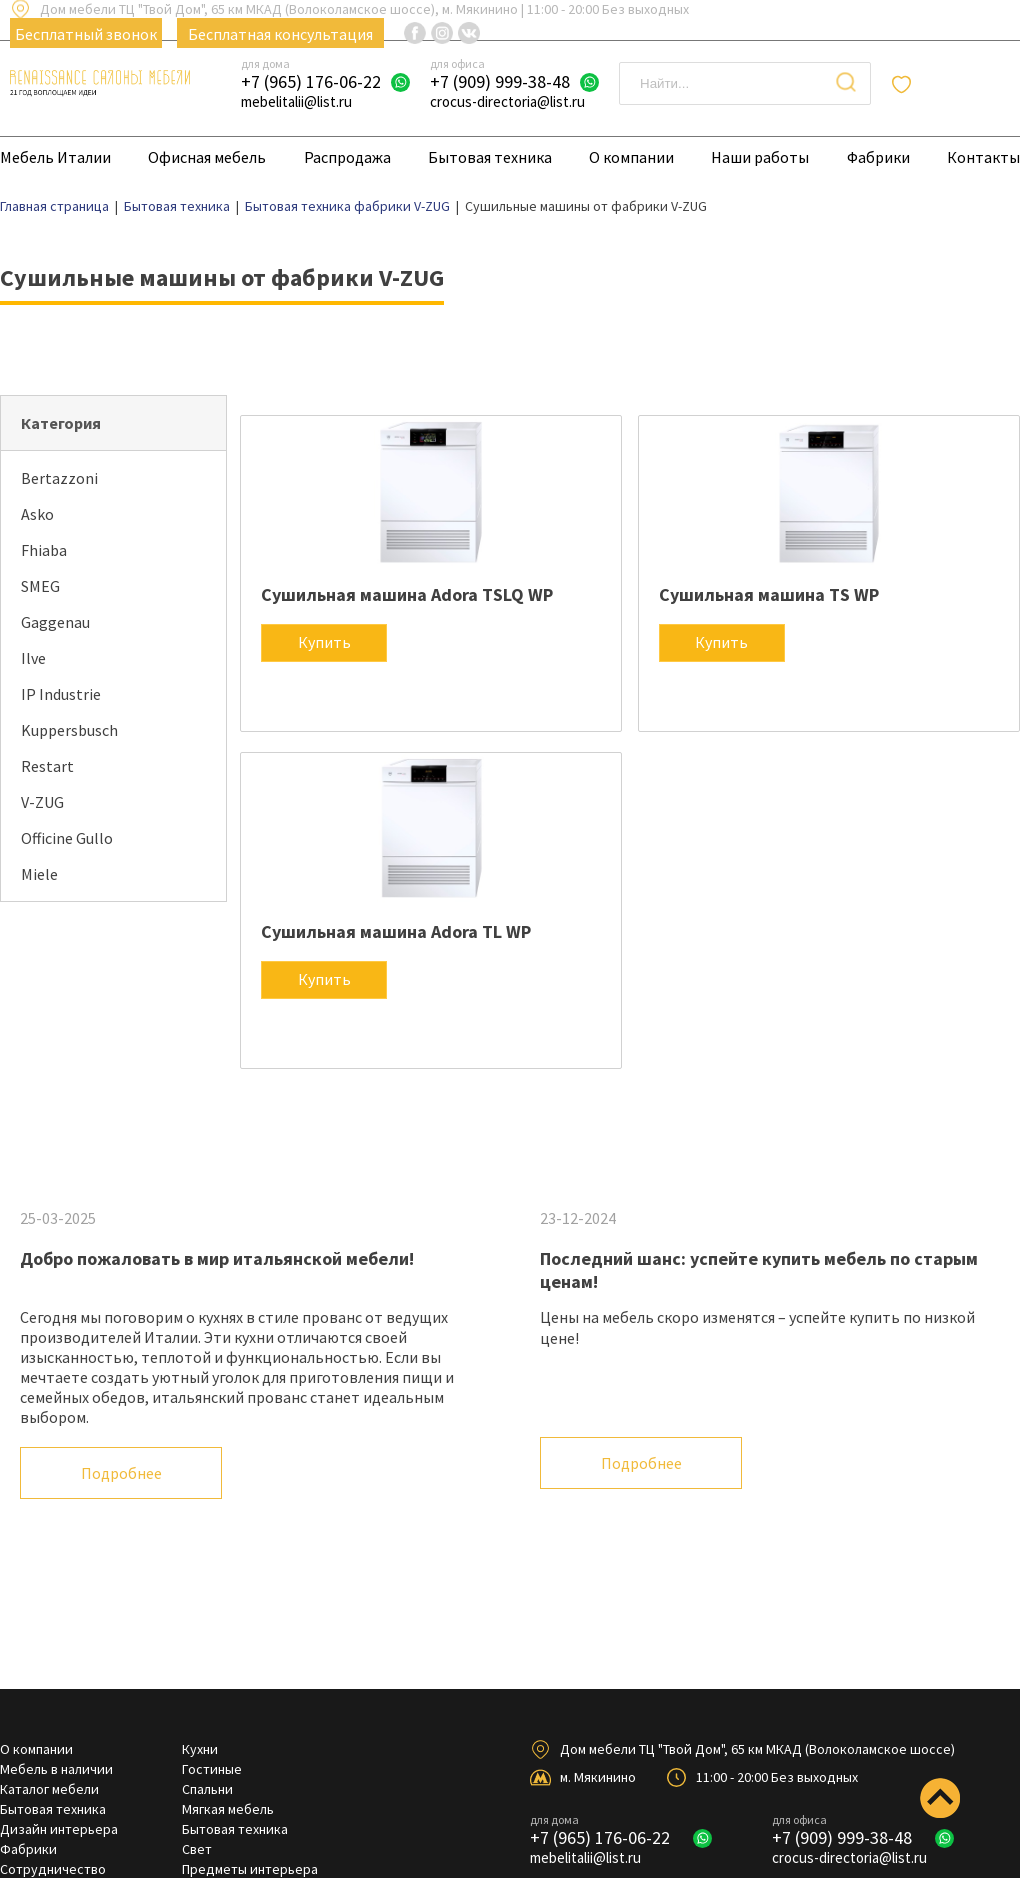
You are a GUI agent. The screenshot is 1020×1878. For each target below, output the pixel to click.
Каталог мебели (49, 1789)
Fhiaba (44, 550)
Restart (47, 766)
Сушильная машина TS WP (769, 594)
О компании (631, 157)
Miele (39, 874)
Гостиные (212, 1769)
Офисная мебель (207, 157)
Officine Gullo (67, 838)
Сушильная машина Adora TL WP (396, 931)
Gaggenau (55, 622)
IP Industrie (61, 694)
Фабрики (878, 157)
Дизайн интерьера (59, 1829)
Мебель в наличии (56, 1769)
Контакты (983, 157)
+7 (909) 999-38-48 (500, 82)
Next (995, 1586)
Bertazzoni (59, 478)
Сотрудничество (53, 1869)
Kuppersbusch (69, 730)
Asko (37, 514)
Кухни (200, 1749)
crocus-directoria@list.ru (507, 101)
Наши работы (760, 157)
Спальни (207, 1789)
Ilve (33, 658)
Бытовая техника (490, 157)
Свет (197, 1849)
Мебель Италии (55, 157)
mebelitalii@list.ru (296, 101)
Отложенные (964, 84)
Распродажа (347, 157)
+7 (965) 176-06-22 (311, 82)
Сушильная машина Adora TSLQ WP (407, 594)
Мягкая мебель (228, 1809)
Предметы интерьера (250, 1869)
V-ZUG (42, 802)
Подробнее (121, 1473)
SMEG (40, 586)
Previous (935, 1586)
